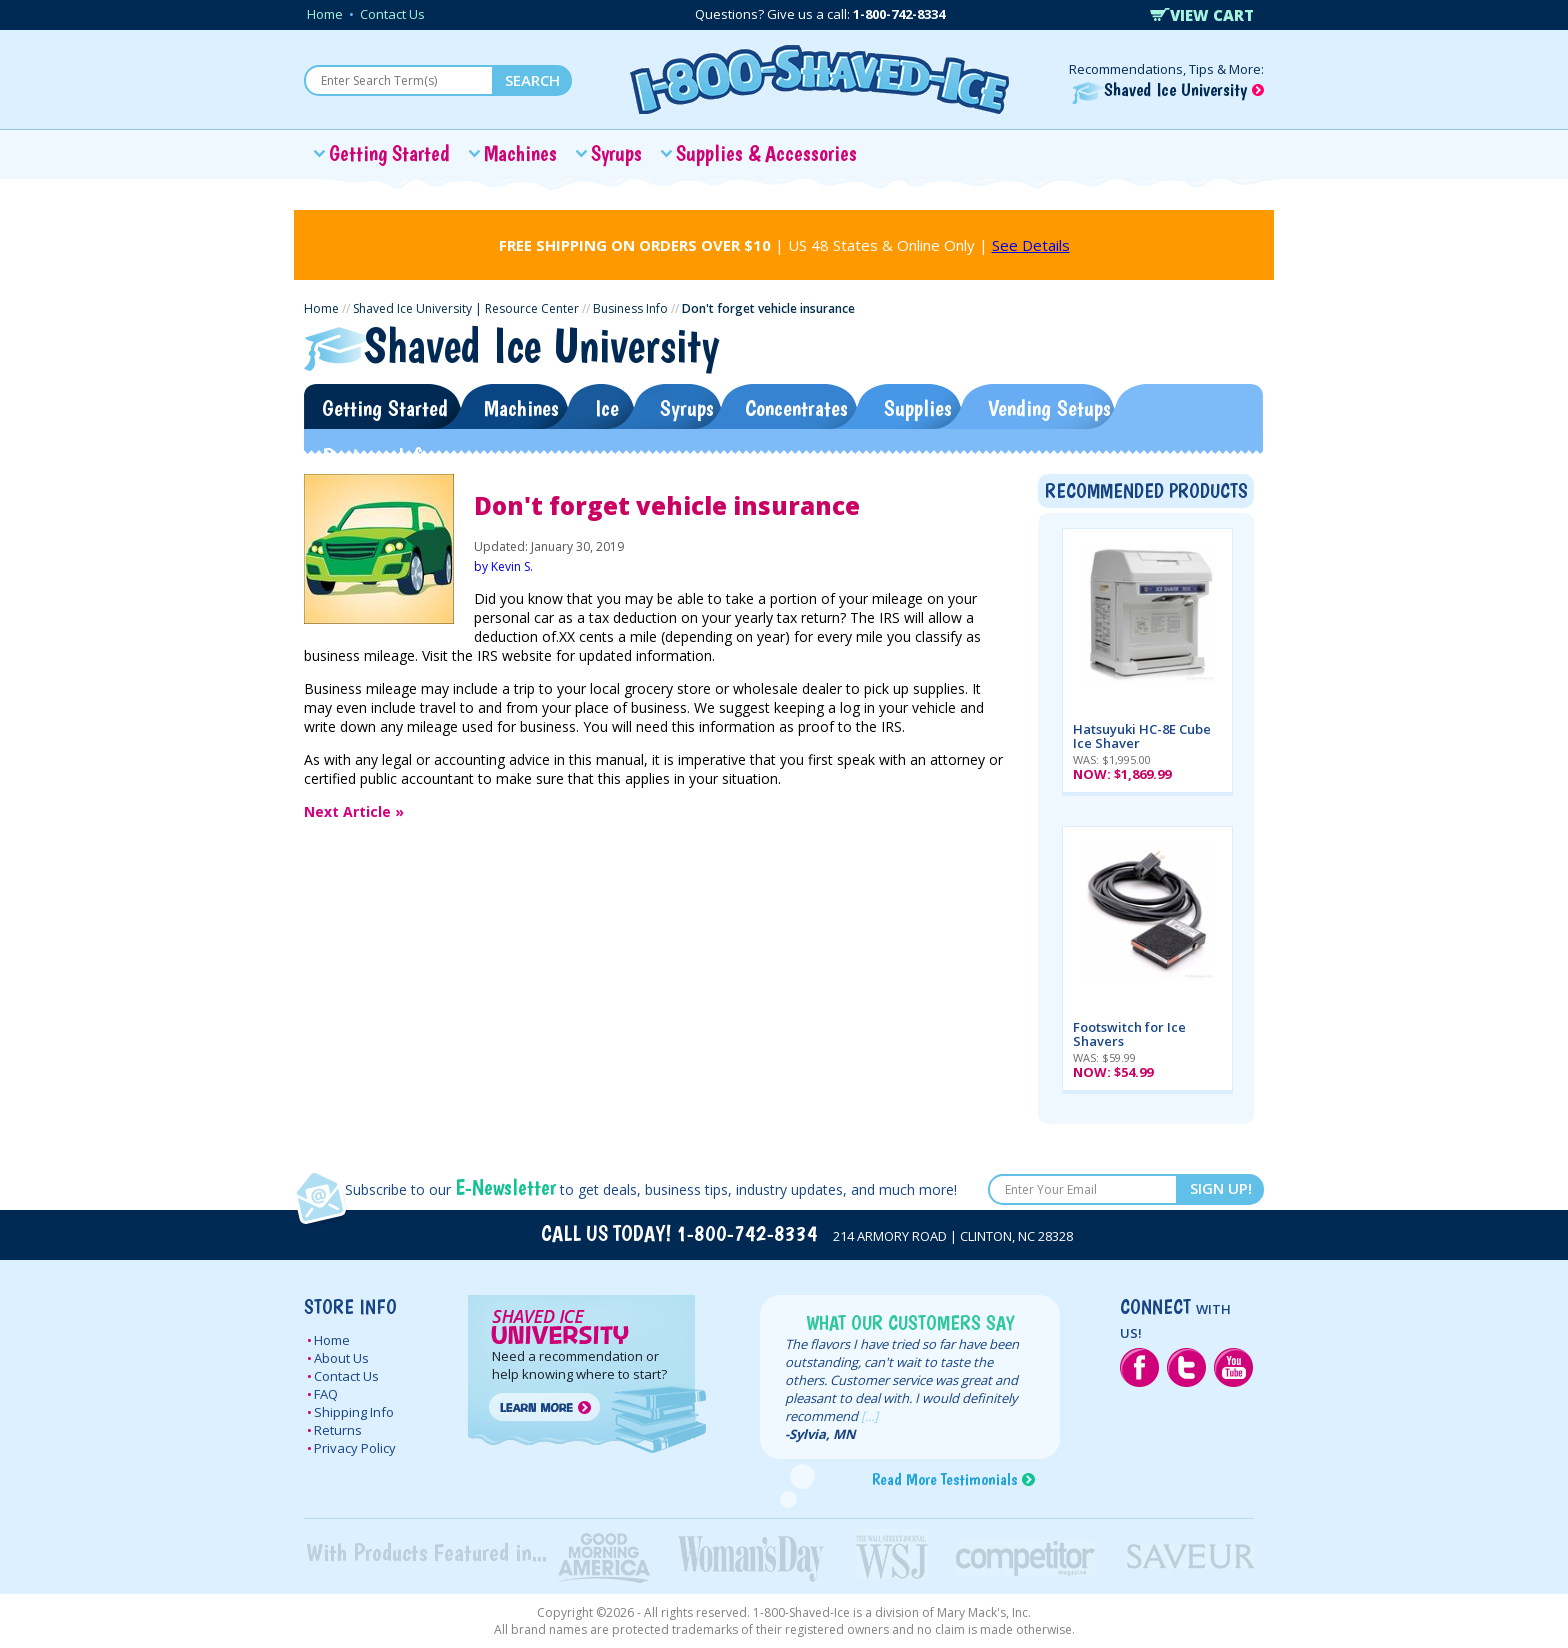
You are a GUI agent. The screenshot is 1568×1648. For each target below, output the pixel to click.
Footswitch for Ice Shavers (1129, 1034)
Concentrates (796, 408)
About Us (341, 1358)
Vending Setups (1049, 408)
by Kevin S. (503, 566)
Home (325, 14)
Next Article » (354, 811)
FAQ (326, 1394)
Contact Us (392, 14)
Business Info (630, 308)
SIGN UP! (1221, 1188)
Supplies (918, 408)
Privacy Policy (355, 1448)
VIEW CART (1202, 15)
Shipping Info (354, 1412)
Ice (607, 408)
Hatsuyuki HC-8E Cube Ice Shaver (1142, 736)
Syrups (616, 153)
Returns (338, 1430)
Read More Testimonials (944, 1479)
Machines (520, 153)
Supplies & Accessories (766, 153)
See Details (1031, 245)
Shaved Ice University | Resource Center (466, 308)
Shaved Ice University (1168, 89)
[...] (869, 1416)
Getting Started (389, 153)
